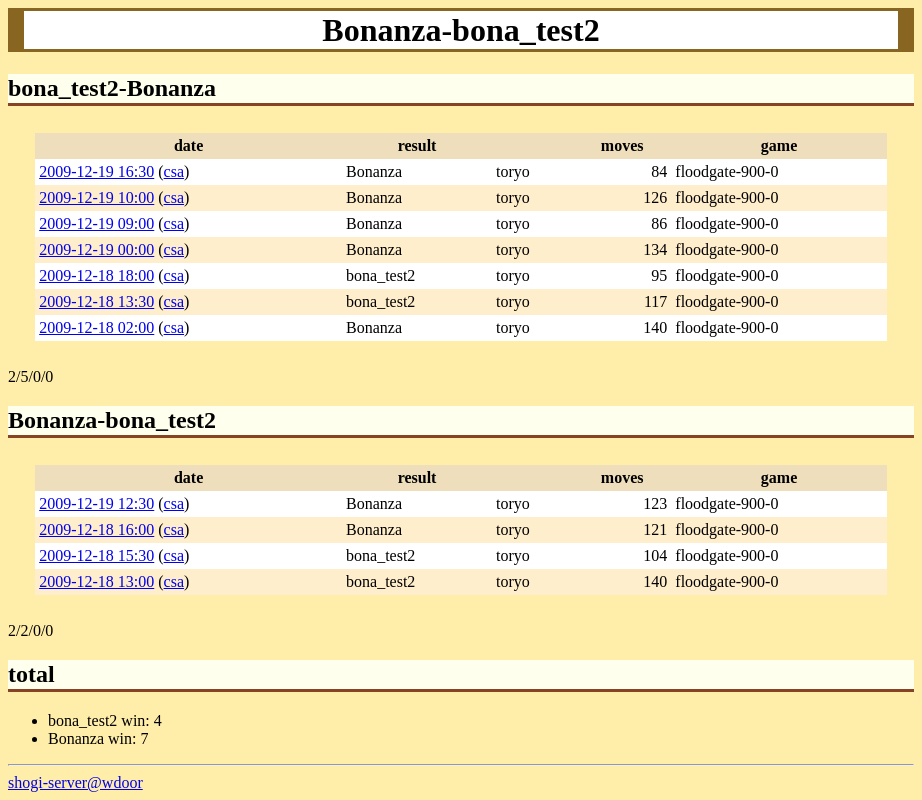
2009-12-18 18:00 (96, 275)
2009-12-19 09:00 (96, 223)
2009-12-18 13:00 (96, 581)
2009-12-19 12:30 (96, 503)
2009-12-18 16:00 (96, 529)
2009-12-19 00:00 (96, 249)
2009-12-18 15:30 (96, 555)
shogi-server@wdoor (75, 782)
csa (174, 171)
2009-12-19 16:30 (96, 171)
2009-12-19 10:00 (96, 197)
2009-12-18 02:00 (96, 327)
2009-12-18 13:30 (96, 301)
